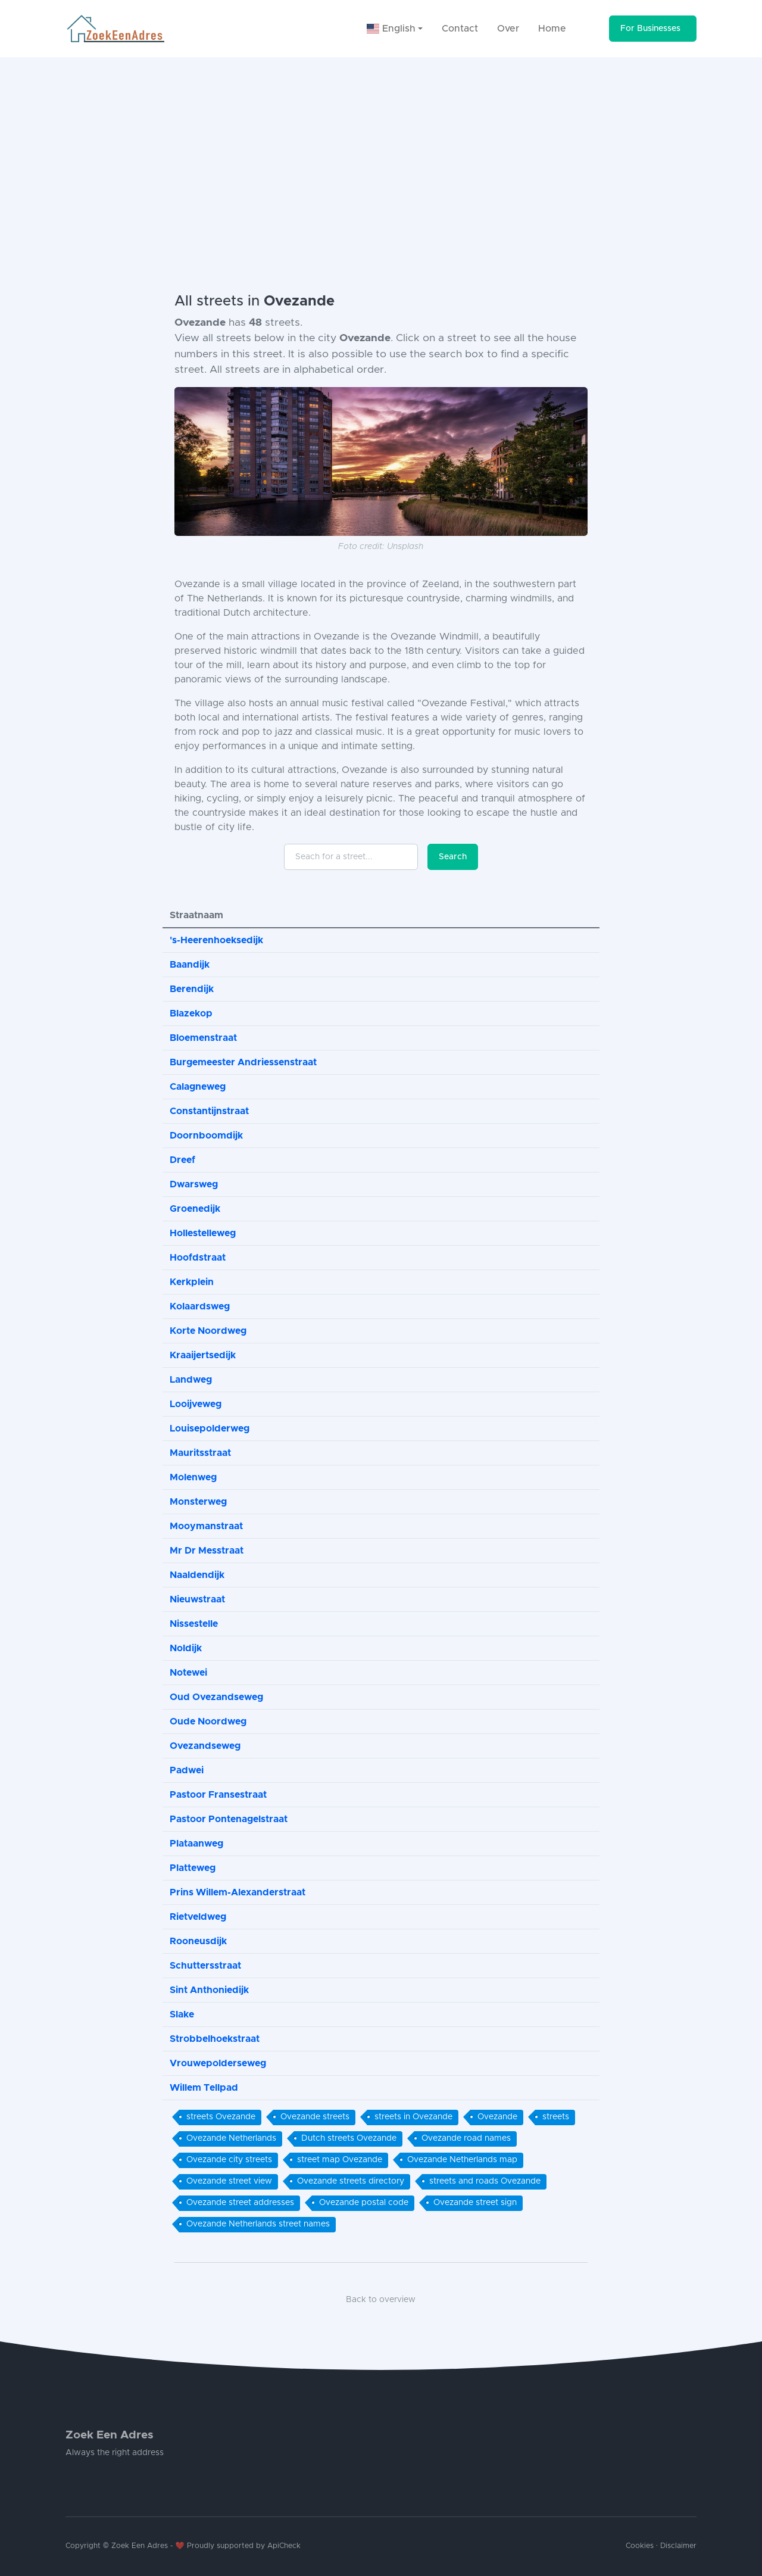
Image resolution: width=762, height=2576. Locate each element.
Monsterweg (198, 1502)
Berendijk (192, 989)
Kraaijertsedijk (203, 1355)
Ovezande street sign (475, 2202)
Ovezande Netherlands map (462, 2160)
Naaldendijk (197, 1575)
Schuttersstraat (205, 1965)
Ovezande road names (466, 2138)
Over (508, 28)
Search (453, 857)
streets (555, 2117)
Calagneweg (198, 1086)
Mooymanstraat (206, 1526)
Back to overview (381, 2300)
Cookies (640, 2546)
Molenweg (193, 1477)
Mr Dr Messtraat (206, 1550)
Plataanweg (196, 1843)
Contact (460, 28)
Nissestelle (194, 1624)
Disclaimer (678, 2546)
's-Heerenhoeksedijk (216, 940)
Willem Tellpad (204, 2087)
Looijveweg (195, 1404)
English (391, 28)
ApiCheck (284, 2546)
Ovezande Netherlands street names (258, 2224)
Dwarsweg (194, 1184)
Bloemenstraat (203, 1038)
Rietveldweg (198, 1917)
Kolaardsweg (200, 1306)
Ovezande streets (314, 2117)
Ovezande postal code (363, 2202)
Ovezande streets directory (350, 2181)
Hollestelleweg (203, 1233)
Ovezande (497, 2117)
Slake (182, 2014)
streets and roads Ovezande (485, 2181)
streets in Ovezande (413, 2117)
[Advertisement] (381, 146)
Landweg (191, 1379)
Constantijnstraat (209, 1111)
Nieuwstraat (197, 1599)
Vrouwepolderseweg (218, 2063)
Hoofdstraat (198, 1257)
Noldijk (186, 1648)
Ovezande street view (229, 2181)
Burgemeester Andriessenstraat (243, 1062)
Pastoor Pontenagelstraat (229, 1819)
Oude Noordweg (208, 1721)
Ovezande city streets (229, 2160)
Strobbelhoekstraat (215, 2039)
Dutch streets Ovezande (348, 2138)
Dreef (182, 1160)
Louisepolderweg (209, 1428)
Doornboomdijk (206, 1135)
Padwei (187, 1770)
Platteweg (193, 1868)
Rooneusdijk (198, 1941)
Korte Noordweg (208, 1331)
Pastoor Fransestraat (218, 1795)
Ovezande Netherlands (231, 2138)
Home (552, 28)
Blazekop (191, 1013)
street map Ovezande (339, 2160)
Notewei (188, 1672)
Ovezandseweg (205, 1746)
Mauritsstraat (200, 1453)
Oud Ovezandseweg (216, 1697)
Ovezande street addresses (240, 2202)
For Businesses (650, 28)
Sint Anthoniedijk (209, 1990)
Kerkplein (192, 1282)
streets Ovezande (220, 2117)
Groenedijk (195, 1209)
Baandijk (190, 964)
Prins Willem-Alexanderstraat (237, 1892)
